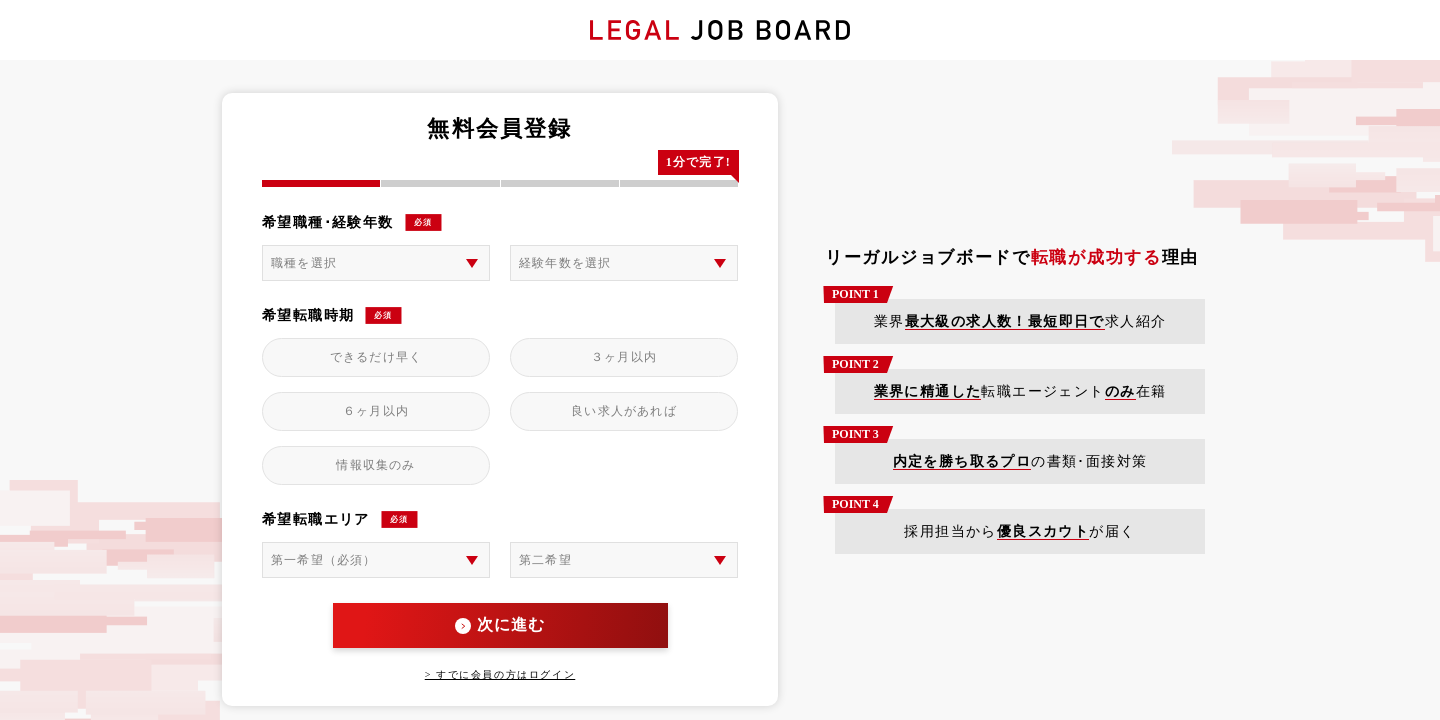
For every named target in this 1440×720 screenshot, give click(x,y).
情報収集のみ (375, 465)
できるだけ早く (376, 357)
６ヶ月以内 (376, 411)
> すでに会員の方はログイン (500, 674)
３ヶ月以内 (624, 357)
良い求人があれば (624, 411)
